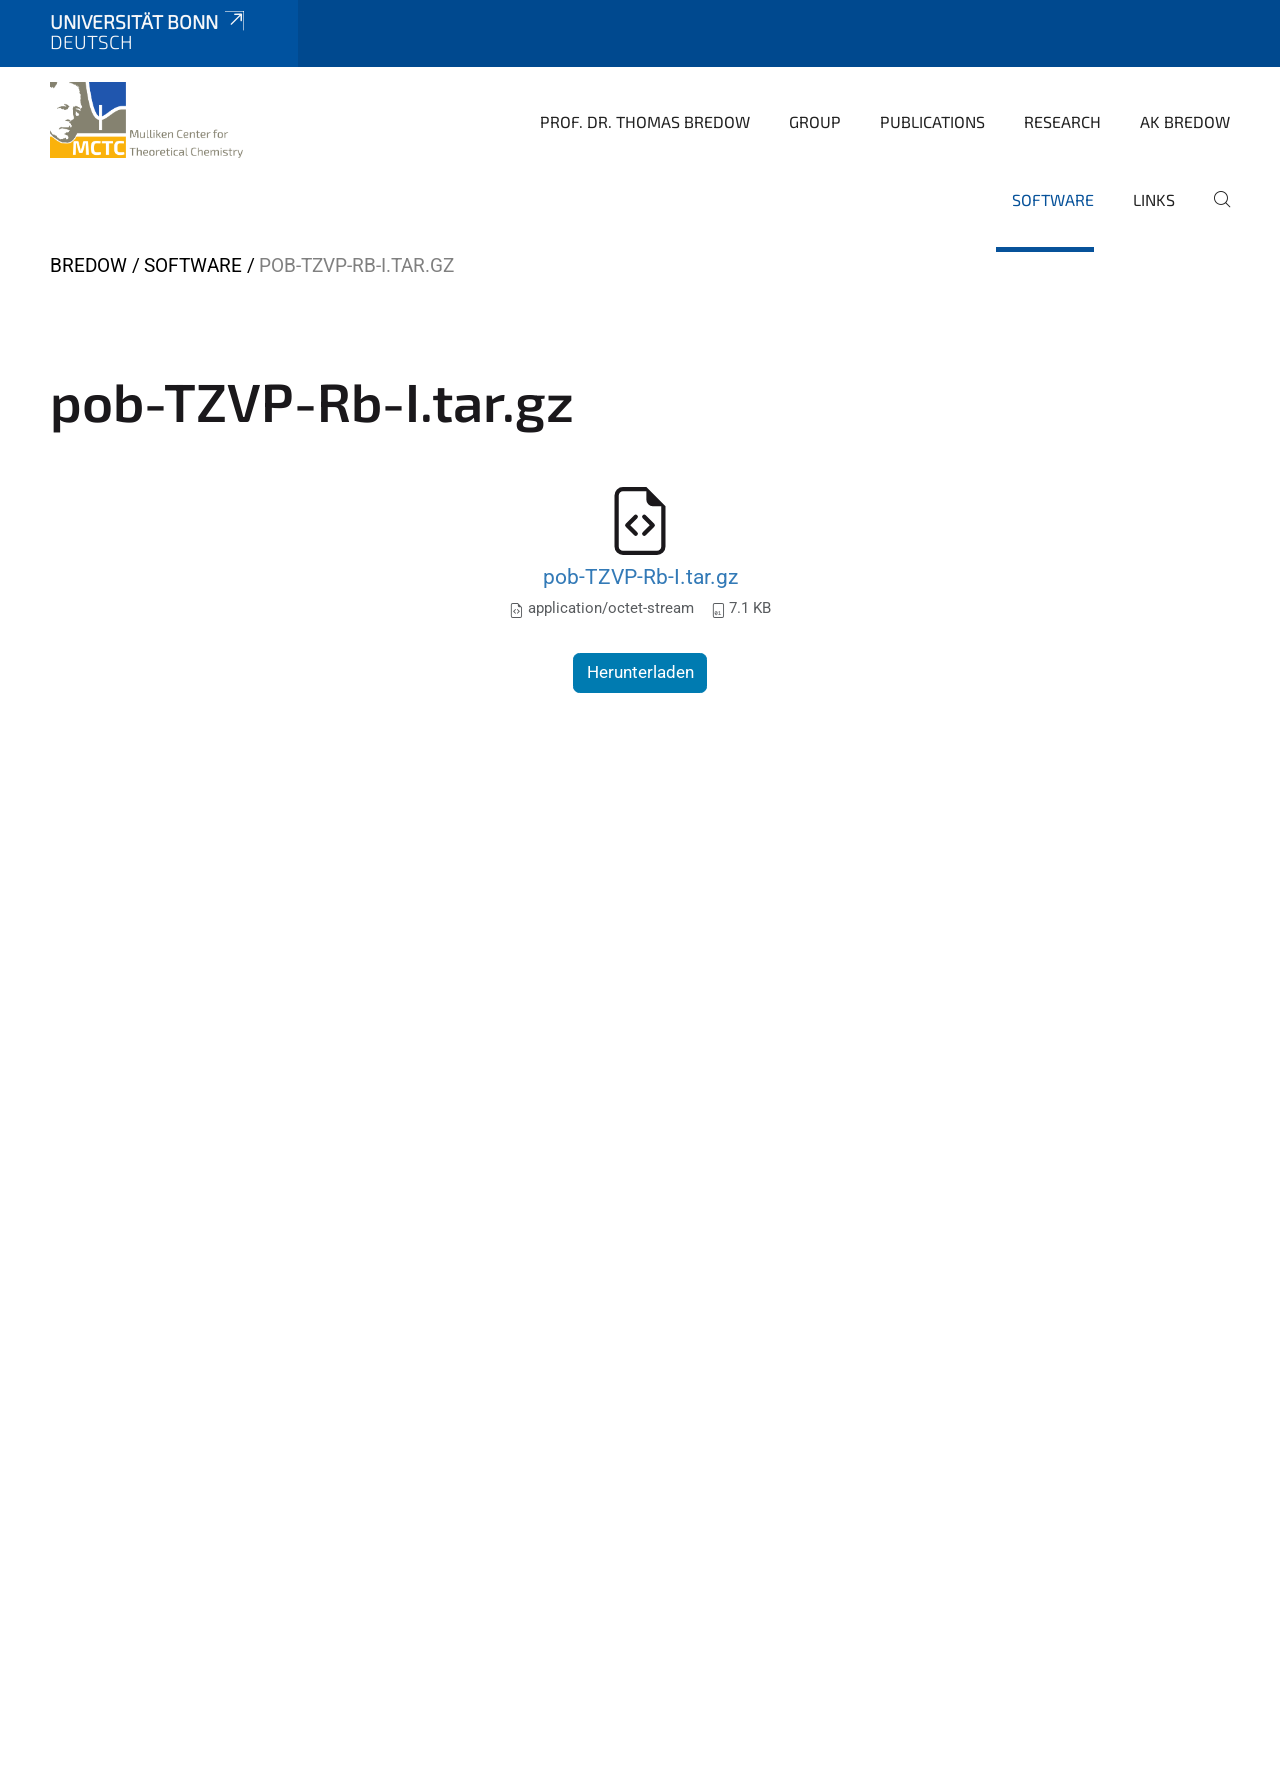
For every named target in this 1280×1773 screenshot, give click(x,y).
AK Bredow (1185, 121)
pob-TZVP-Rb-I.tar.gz (640, 576)
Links (1154, 199)
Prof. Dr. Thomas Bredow (645, 121)
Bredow (88, 265)
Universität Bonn (149, 21)
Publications (932, 121)
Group (815, 121)
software (1053, 199)
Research (1062, 121)
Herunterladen (640, 672)
